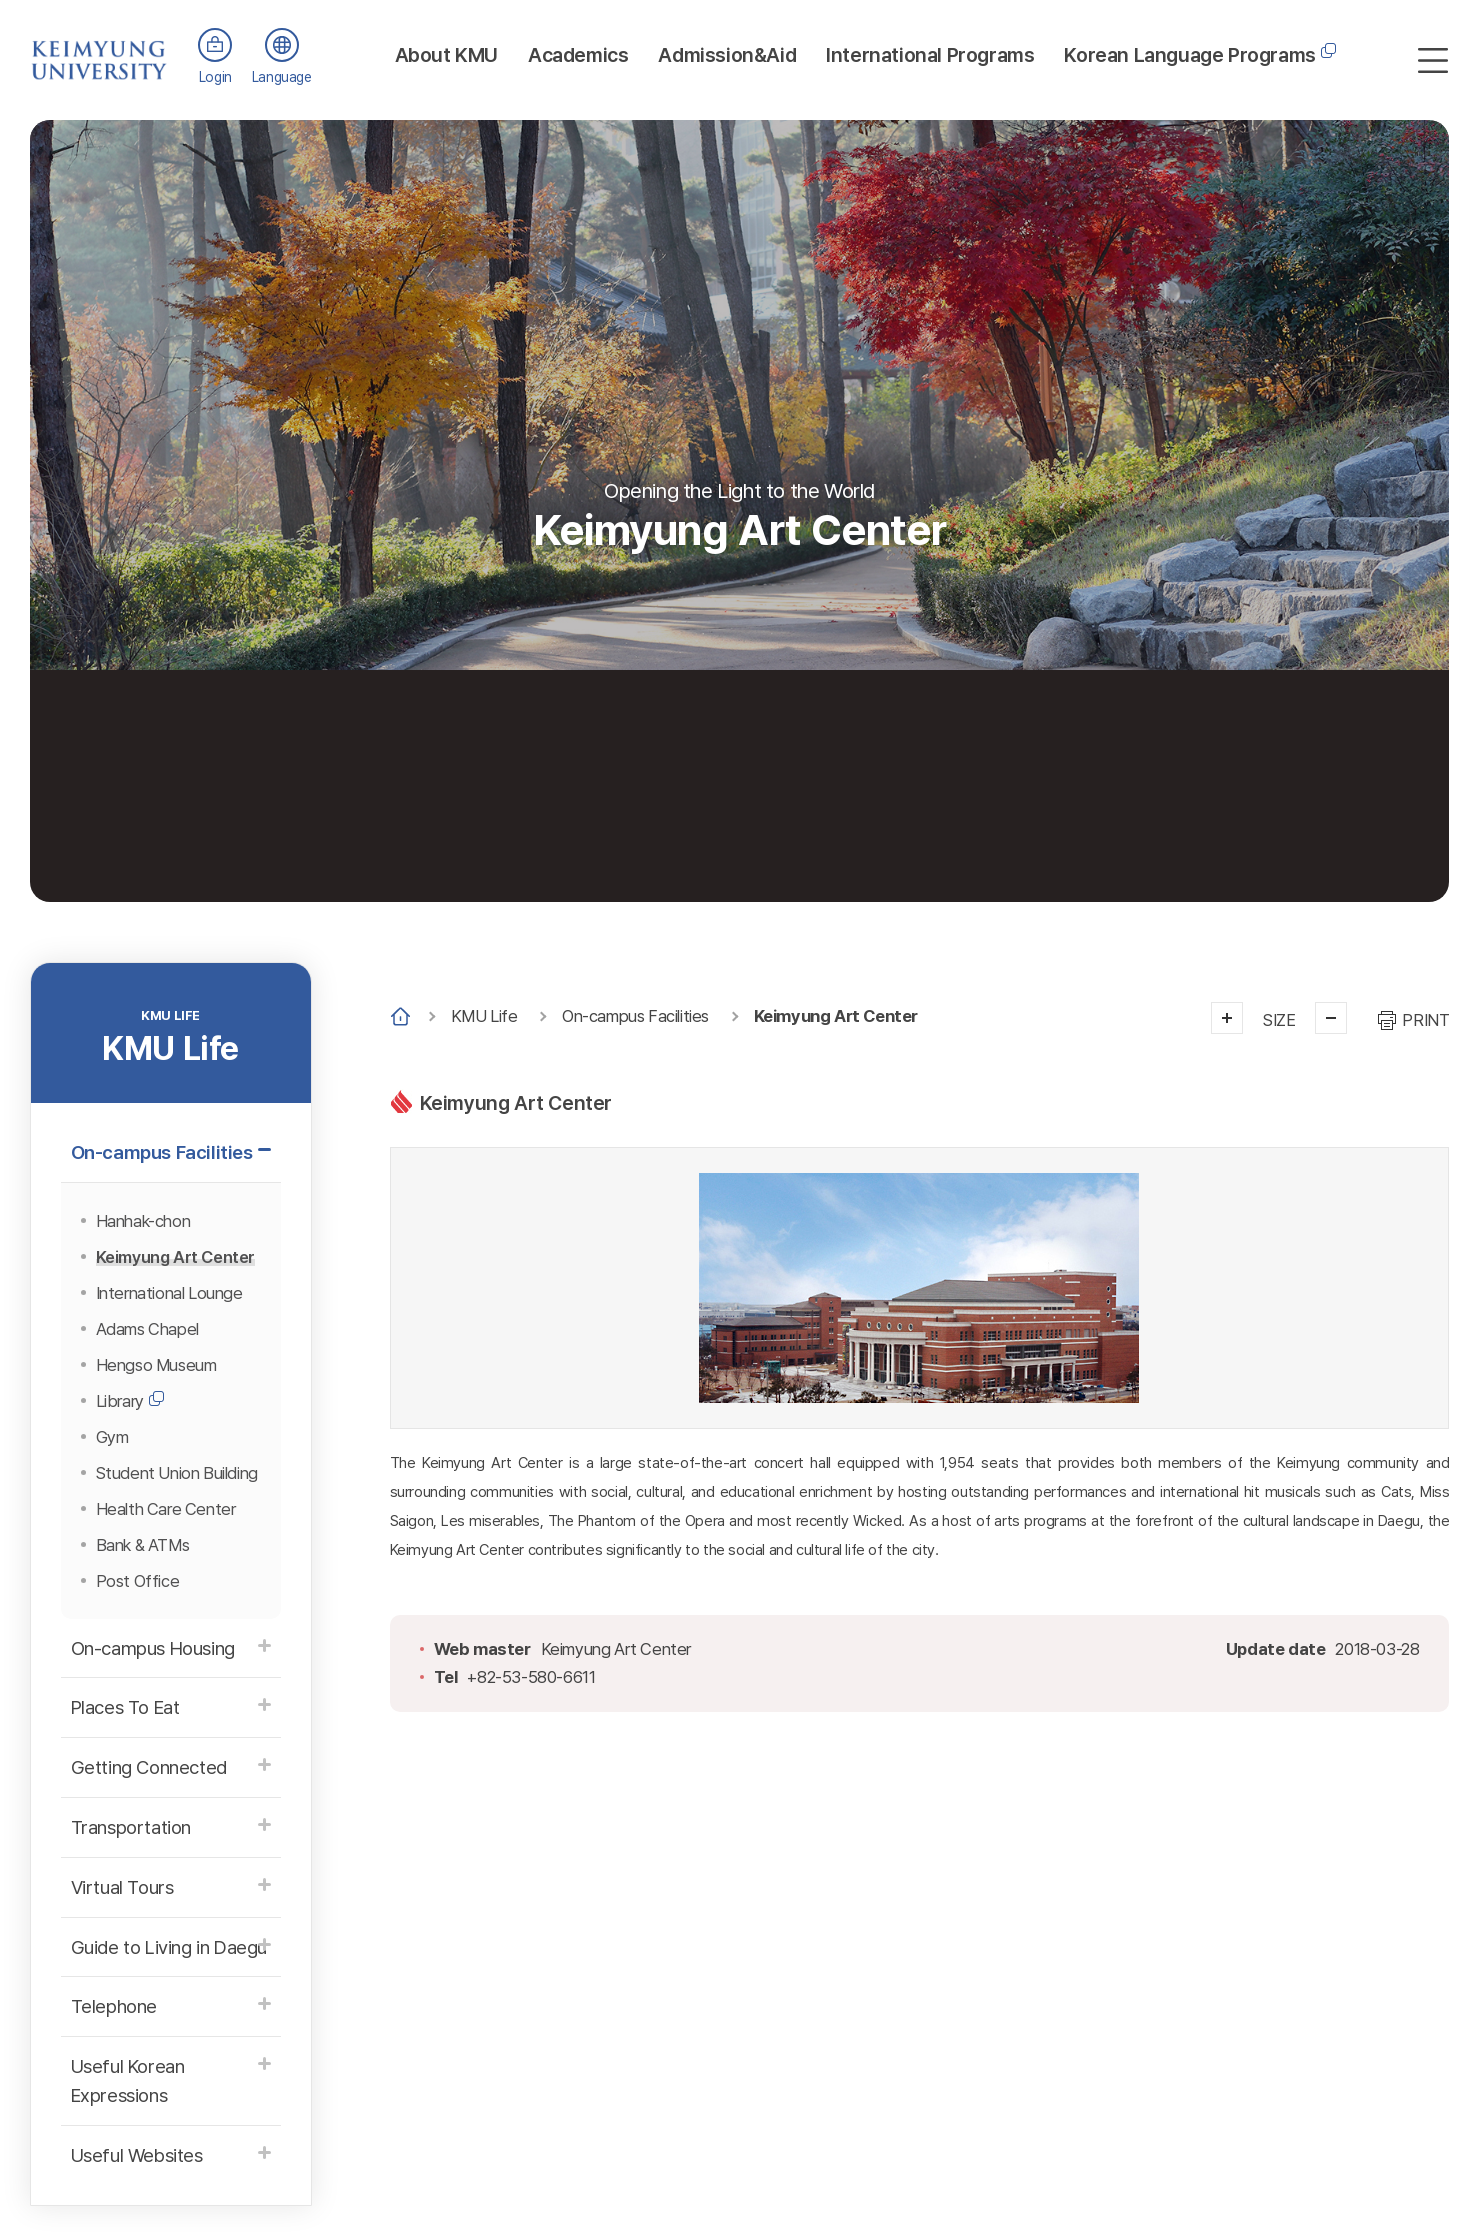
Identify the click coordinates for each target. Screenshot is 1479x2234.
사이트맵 (1433, 60)
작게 (1331, 1018)
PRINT (1425, 1020)
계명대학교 (99, 49)
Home (400, 1016)
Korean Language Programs (1189, 55)
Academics (578, 55)
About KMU (446, 55)
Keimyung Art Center (836, 1016)
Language (282, 77)
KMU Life (484, 1016)
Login (215, 77)
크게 (1227, 1018)
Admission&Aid (727, 55)
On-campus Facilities (635, 1016)
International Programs (930, 55)
